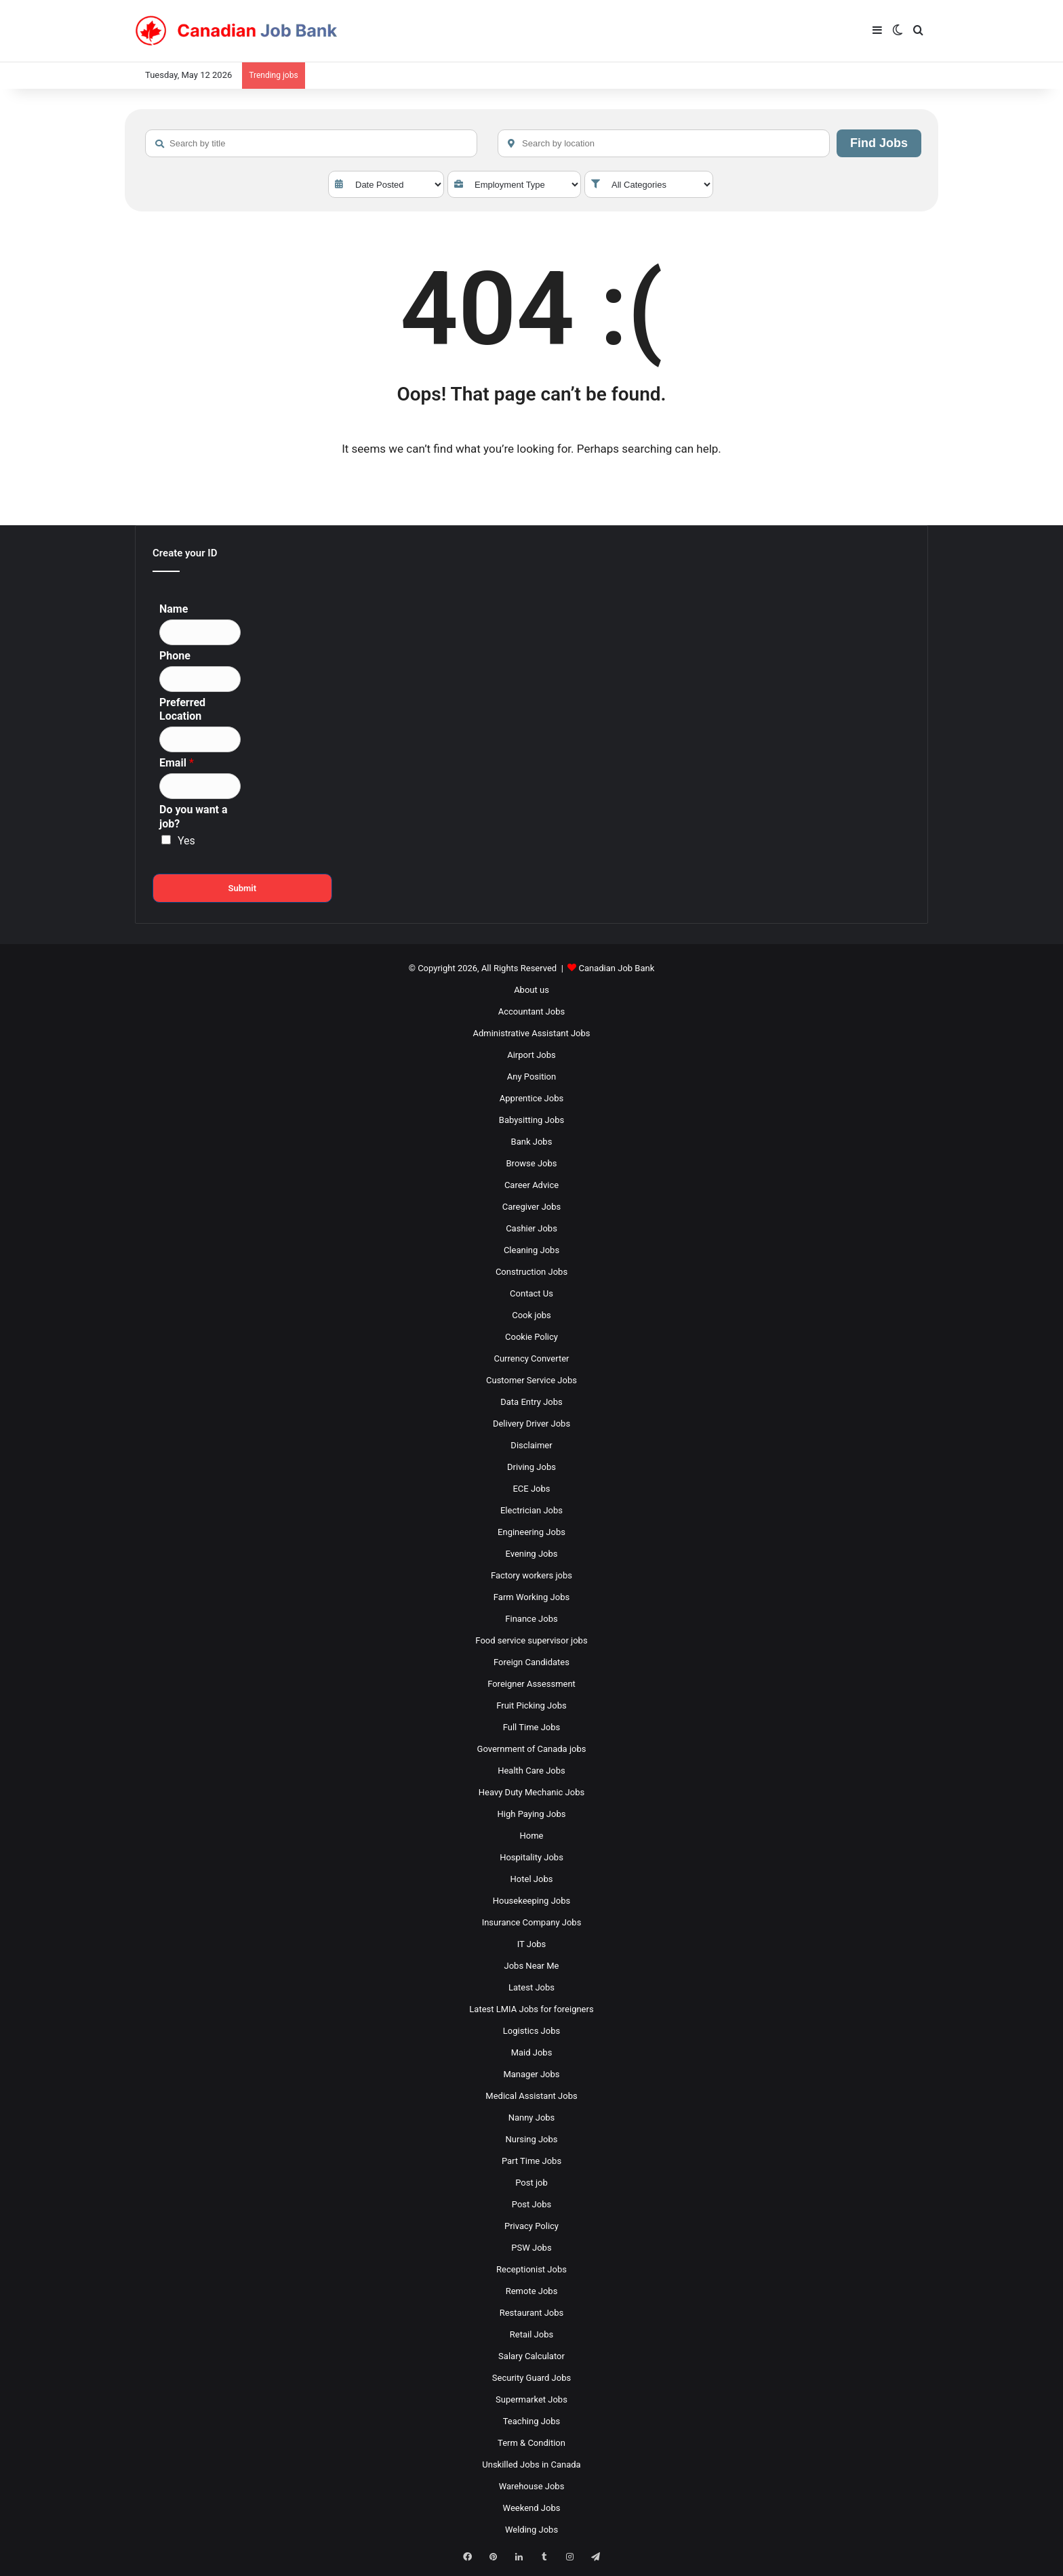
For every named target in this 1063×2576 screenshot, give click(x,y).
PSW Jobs (531, 2248)
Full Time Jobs (532, 1727)
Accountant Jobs (531, 1011)
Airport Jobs (531, 1055)
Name (173, 608)
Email (176, 762)
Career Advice (531, 1185)
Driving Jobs (531, 1467)
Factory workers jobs (531, 1575)
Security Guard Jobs (531, 2378)
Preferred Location (182, 709)
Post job (531, 2183)
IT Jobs (531, 1944)
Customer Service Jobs (531, 1380)
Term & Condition (531, 2443)
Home (532, 1836)
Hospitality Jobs (531, 1857)
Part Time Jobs (531, 2161)
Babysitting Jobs (531, 1120)
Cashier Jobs (531, 1228)
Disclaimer (531, 1445)
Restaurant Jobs (532, 2313)
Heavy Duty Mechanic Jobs (531, 1792)
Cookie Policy (531, 1337)
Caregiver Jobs (531, 1207)
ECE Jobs (531, 1489)
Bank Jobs (532, 1142)
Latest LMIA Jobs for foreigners (531, 2009)
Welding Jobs (531, 2529)
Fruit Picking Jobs (531, 1705)
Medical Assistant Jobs (531, 2096)
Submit (242, 888)
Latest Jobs (531, 1987)
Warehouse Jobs (532, 2486)
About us (531, 990)
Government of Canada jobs (531, 1749)
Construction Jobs (531, 1272)
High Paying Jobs (532, 1814)
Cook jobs (531, 1315)
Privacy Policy (531, 2226)
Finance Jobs (531, 1619)
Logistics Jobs (531, 2031)
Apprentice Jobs (531, 1098)
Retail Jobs (531, 2334)
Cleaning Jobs (531, 1250)
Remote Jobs (532, 2291)
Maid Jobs (532, 2052)
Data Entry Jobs (531, 1402)
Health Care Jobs (531, 1770)
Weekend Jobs (532, 2508)
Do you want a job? (193, 816)
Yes (186, 840)
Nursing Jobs (531, 2139)
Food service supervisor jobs (531, 1640)
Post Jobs (531, 2204)
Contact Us (531, 1293)
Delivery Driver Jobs (531, 1423)
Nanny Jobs (531, 2117)
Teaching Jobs (532, 2421)
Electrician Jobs (531, 1510)
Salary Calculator (531, 2356)
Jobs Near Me (531, 1966)
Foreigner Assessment (531, 1684)
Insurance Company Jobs (532, 1922)
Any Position (531, 1076)
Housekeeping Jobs (531, 1901)
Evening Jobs (532, 1554)
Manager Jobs (531, 2074)
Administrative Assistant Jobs (531, 1033)
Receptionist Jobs (531, 2269)
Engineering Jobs (531, 1532)
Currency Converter (531, 1358)
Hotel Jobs (531, 1879)
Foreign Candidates (531, 1662)
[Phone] (200, 679)
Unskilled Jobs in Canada (531, 2464)
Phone (174, 655)
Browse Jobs (531, 1163)
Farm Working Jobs (531, 1597)
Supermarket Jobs (531, 2399)
